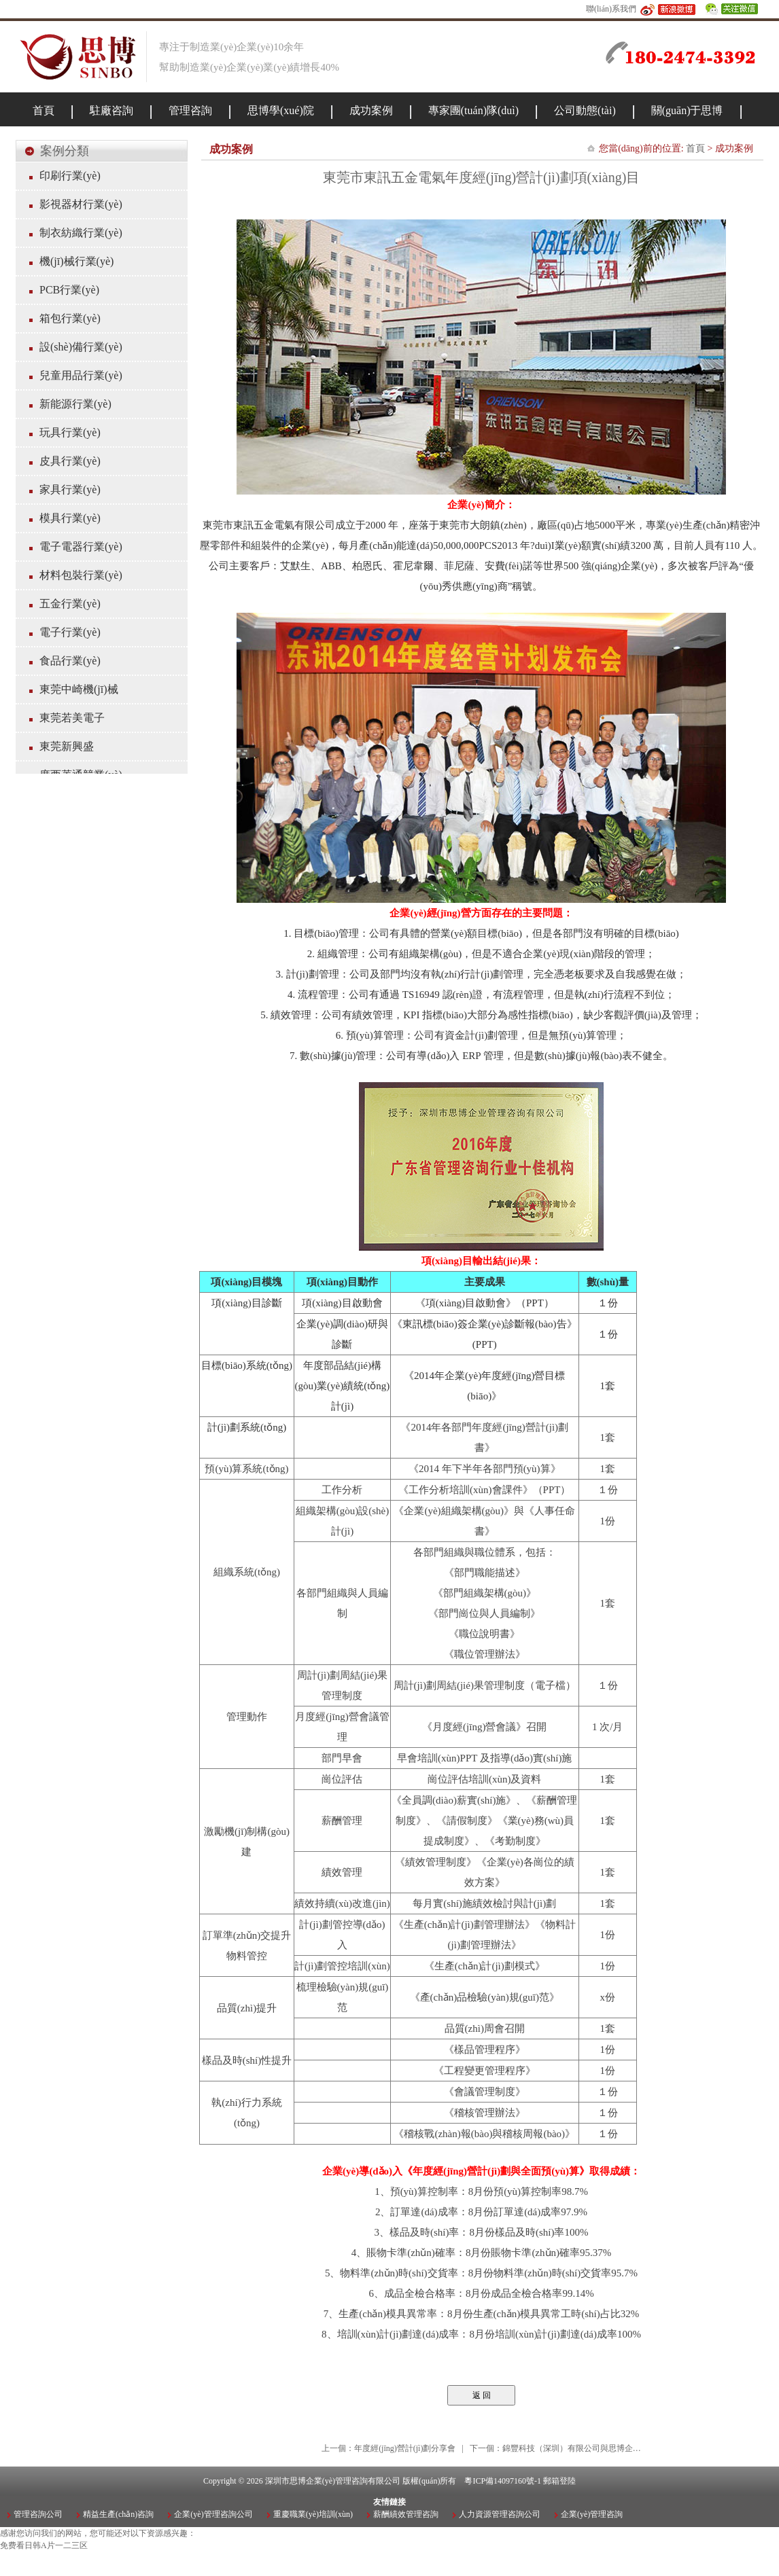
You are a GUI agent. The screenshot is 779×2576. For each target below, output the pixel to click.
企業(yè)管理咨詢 (592, 2514)
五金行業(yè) (70, 603)
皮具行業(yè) (70, 461)
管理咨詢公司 (38, 2514)
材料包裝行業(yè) (80, 575)
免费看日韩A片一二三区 (44, 2545)
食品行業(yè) (70, 660)
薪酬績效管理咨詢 (405, 2514)
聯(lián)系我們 (611, 9)
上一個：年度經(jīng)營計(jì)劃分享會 (388, 2448)
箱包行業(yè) (70, 318)
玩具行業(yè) (70, 432)
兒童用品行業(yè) (80, 375)
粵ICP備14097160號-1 (502, 2481)
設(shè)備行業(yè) (80, 347)
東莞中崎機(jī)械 (78, 689)
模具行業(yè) (70, 518)
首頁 (695, 148)
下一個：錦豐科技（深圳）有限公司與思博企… (555, 2448)
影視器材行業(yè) (80, 204)
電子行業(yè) (70, 632)
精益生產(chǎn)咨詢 (118, 2514)
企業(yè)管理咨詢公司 (213, 2514)
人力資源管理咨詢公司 (499, 2514)
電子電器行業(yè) (80, 546)
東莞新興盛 (66, 746)
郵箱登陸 (559, 2481)
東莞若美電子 (72, 717)
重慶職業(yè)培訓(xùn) (313, 2514)
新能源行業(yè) (75, 404)
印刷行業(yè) (70, 175)
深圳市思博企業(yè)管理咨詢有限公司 (332, 2481)
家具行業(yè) (70, 489)
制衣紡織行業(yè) (80, 232)
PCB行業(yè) (69, 290)
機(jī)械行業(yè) (76, 261)
